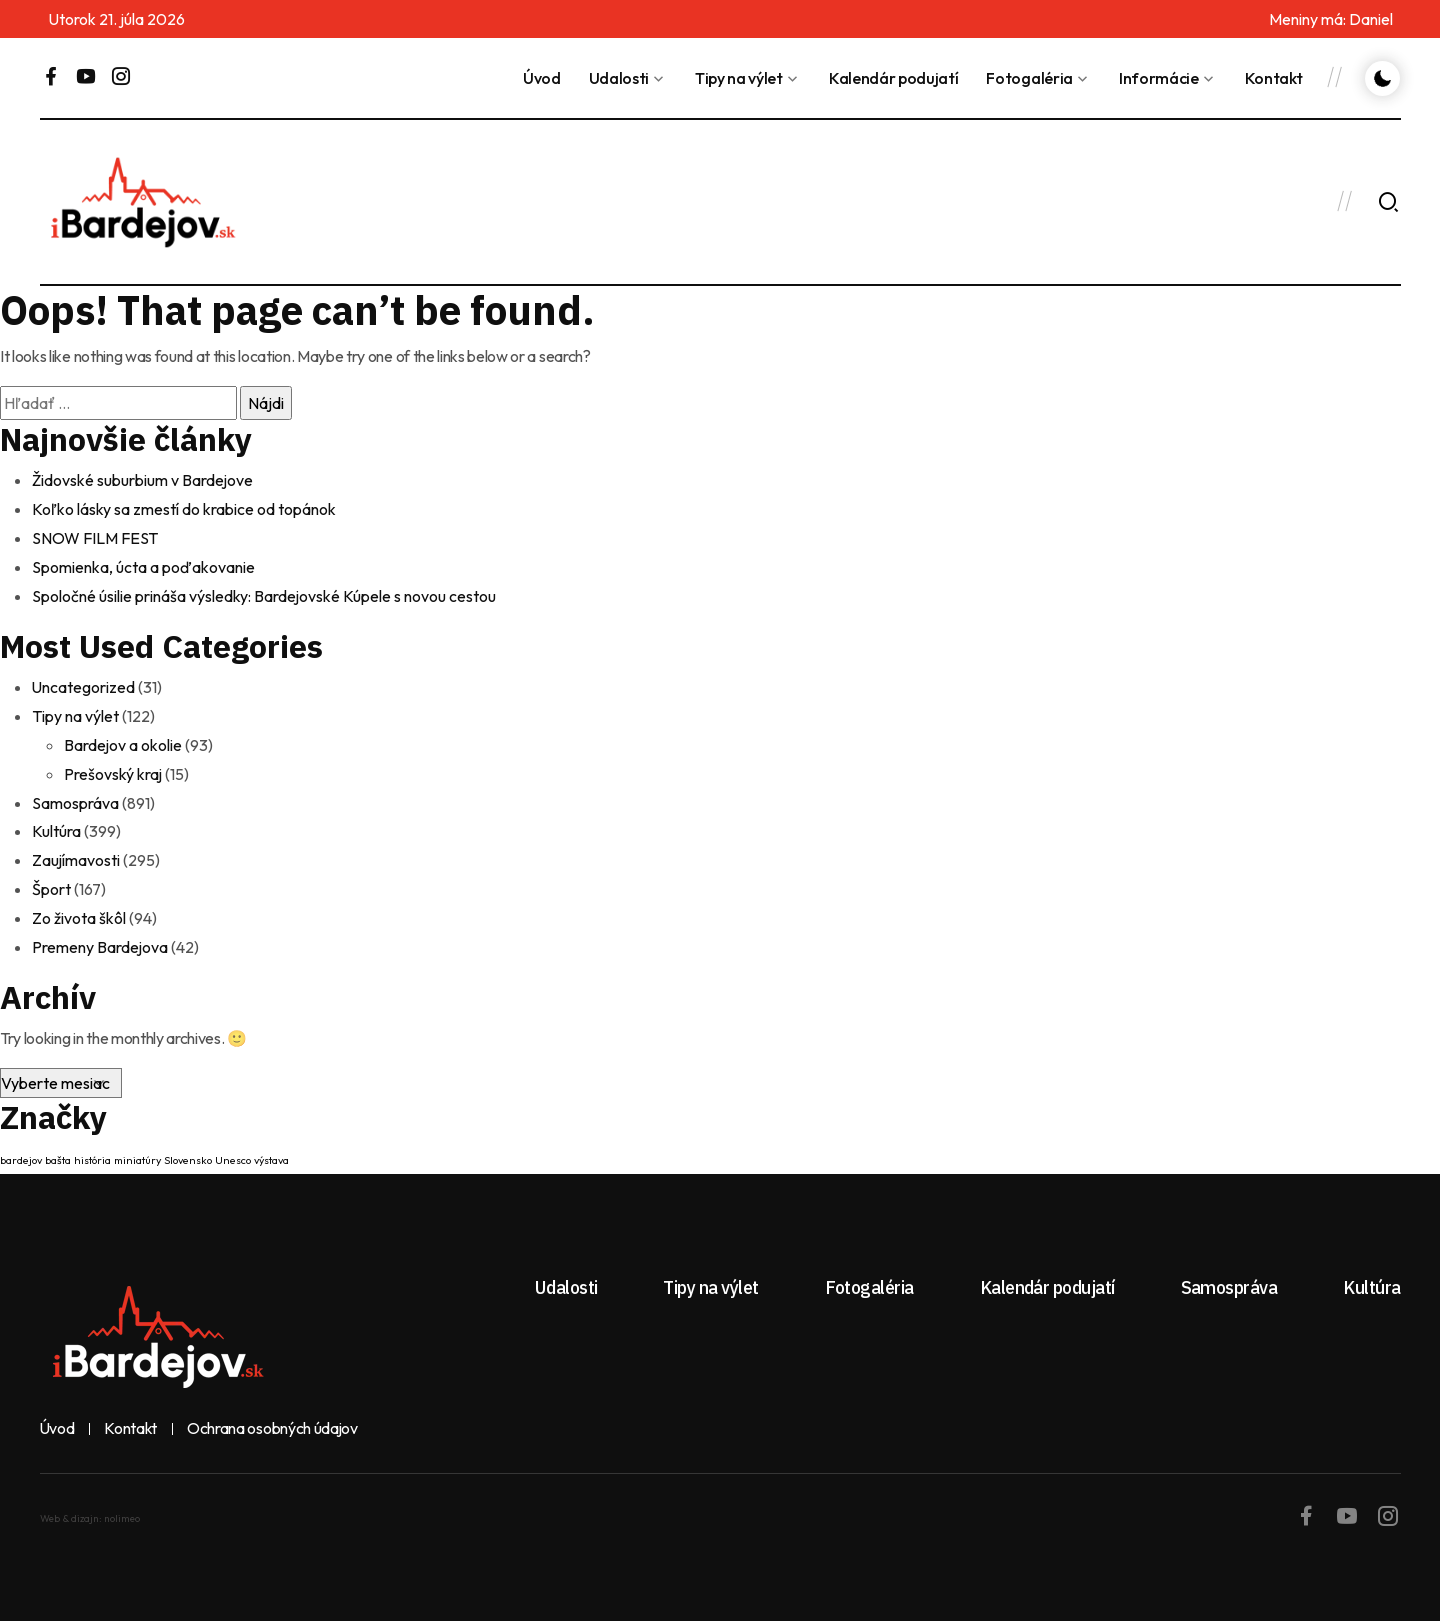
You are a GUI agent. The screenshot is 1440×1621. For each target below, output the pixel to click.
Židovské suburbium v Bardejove (143, 480)
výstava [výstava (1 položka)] (271, 1148)
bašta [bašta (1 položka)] (58, 1148)
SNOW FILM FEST (95, 536)
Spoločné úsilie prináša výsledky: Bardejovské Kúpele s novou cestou (264, 592)
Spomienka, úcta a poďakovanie (143, 564)
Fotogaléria (1029, 78)
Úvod (542, 78)
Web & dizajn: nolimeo (90, 1506)
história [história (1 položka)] (92, 1148)
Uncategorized (84, 683)
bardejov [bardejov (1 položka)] (21, 1148)
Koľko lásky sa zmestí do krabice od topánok (184, 508)
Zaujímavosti (76, 851)
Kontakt (1274, 78)
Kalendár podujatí (894, 78)
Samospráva (75, 795)
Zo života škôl (79, 907)
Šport (51, 879)
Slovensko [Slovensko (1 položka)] (188, 1148)
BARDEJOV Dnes (957, 202)
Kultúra (56, 823)
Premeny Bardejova (100, 935)
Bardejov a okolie (123, 739)
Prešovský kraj (113, 767)
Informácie (1159, 78)
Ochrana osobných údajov (274, 1417)
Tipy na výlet (739, 78)
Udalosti (619, 78)
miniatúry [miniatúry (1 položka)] (137, 1148)
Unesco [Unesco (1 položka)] (233, 1148)
